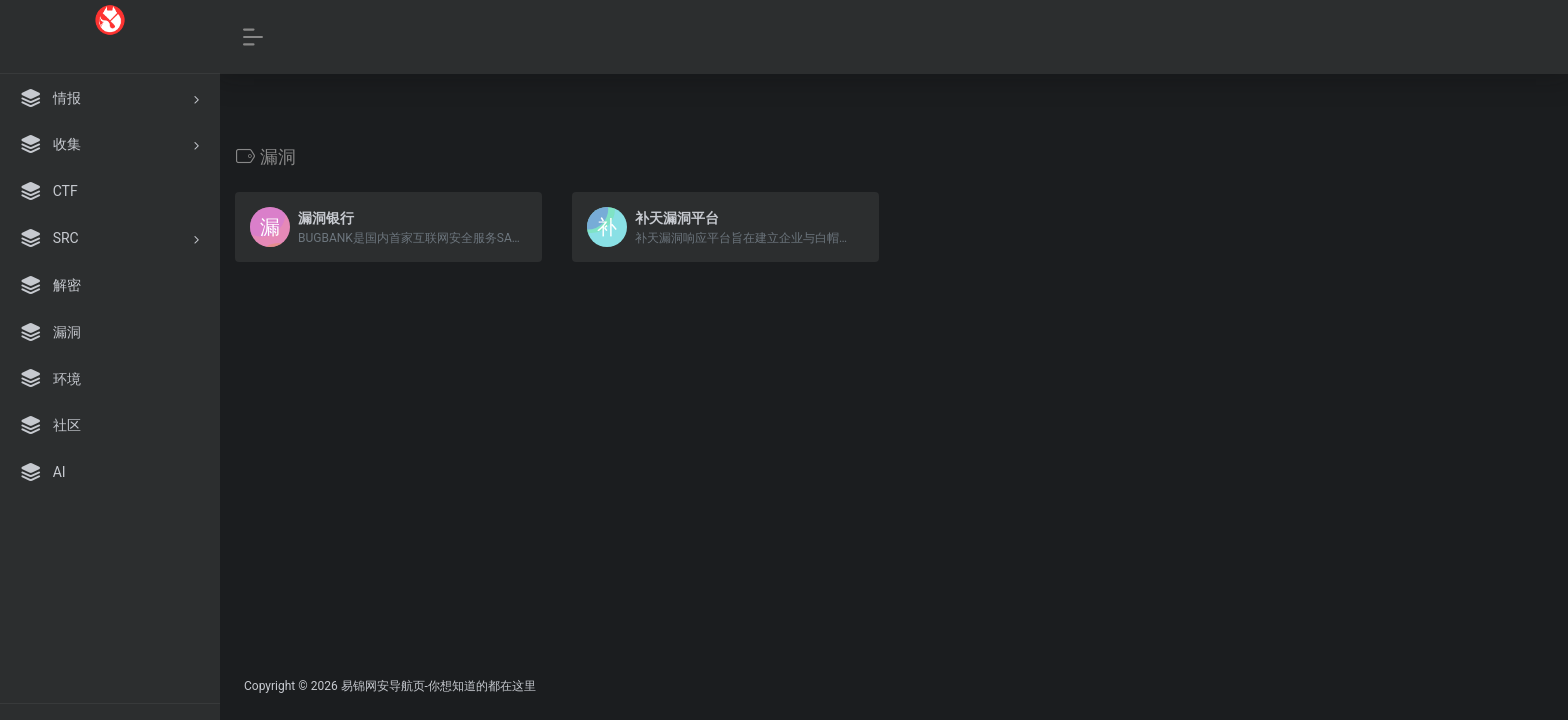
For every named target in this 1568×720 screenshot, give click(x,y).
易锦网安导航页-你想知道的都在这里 (438, 686)
